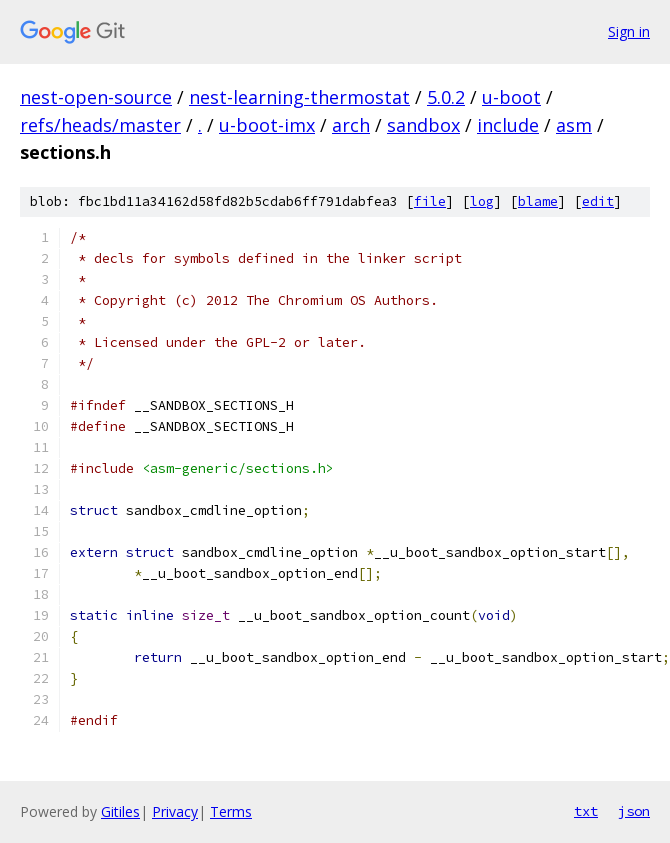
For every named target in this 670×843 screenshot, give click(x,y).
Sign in (629, 31)
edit (598, 201)
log (482, 201)
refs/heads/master (100, 125)
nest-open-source (96, 97)
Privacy (175, 811)
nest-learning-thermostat (299, 97)
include (508, 125)
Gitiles (120, 811)
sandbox (423, 125)
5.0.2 (446, 97)
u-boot (511, 97)
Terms (231, 811)
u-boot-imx (267, 125)
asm (574, 125)
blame (538, 201)
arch (351, 125)
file (430, 201)
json (634, 811)
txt (586, 811)
